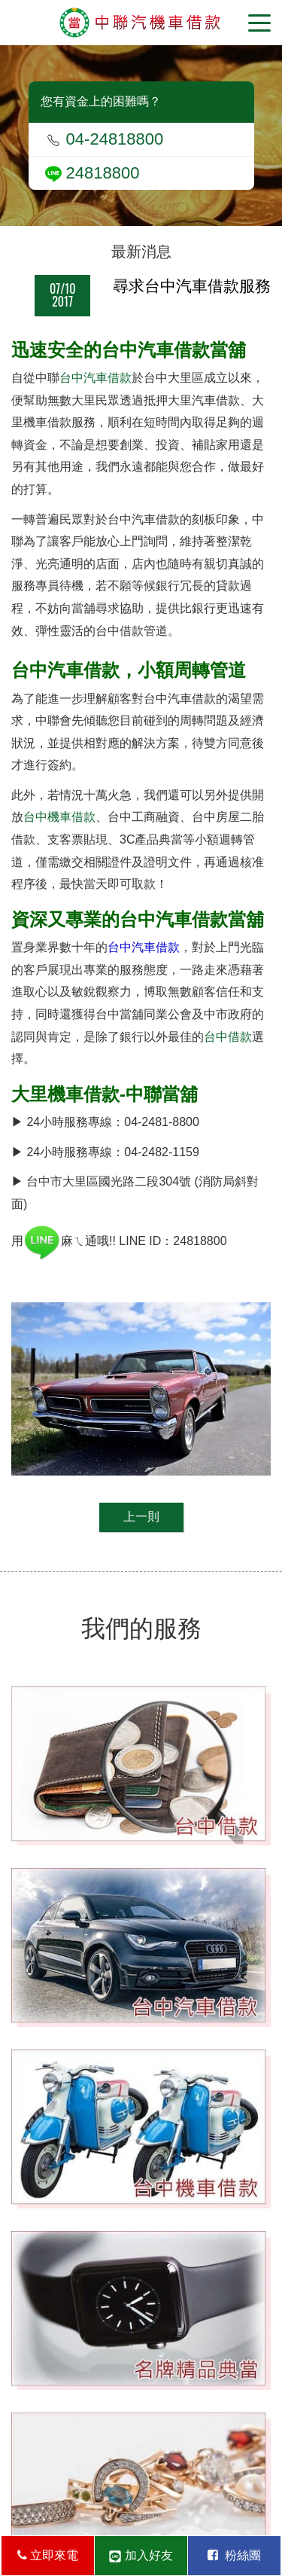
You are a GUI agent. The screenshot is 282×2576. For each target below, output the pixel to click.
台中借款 (228, 1036)
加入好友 (140, 2555)
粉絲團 (234, 2555)
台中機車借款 (59, 816)
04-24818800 (104, 139)
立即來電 (47, 2555)
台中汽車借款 (95, 377)
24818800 (92, 172)
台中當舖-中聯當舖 (141, 23)
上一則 (141, 1516)
